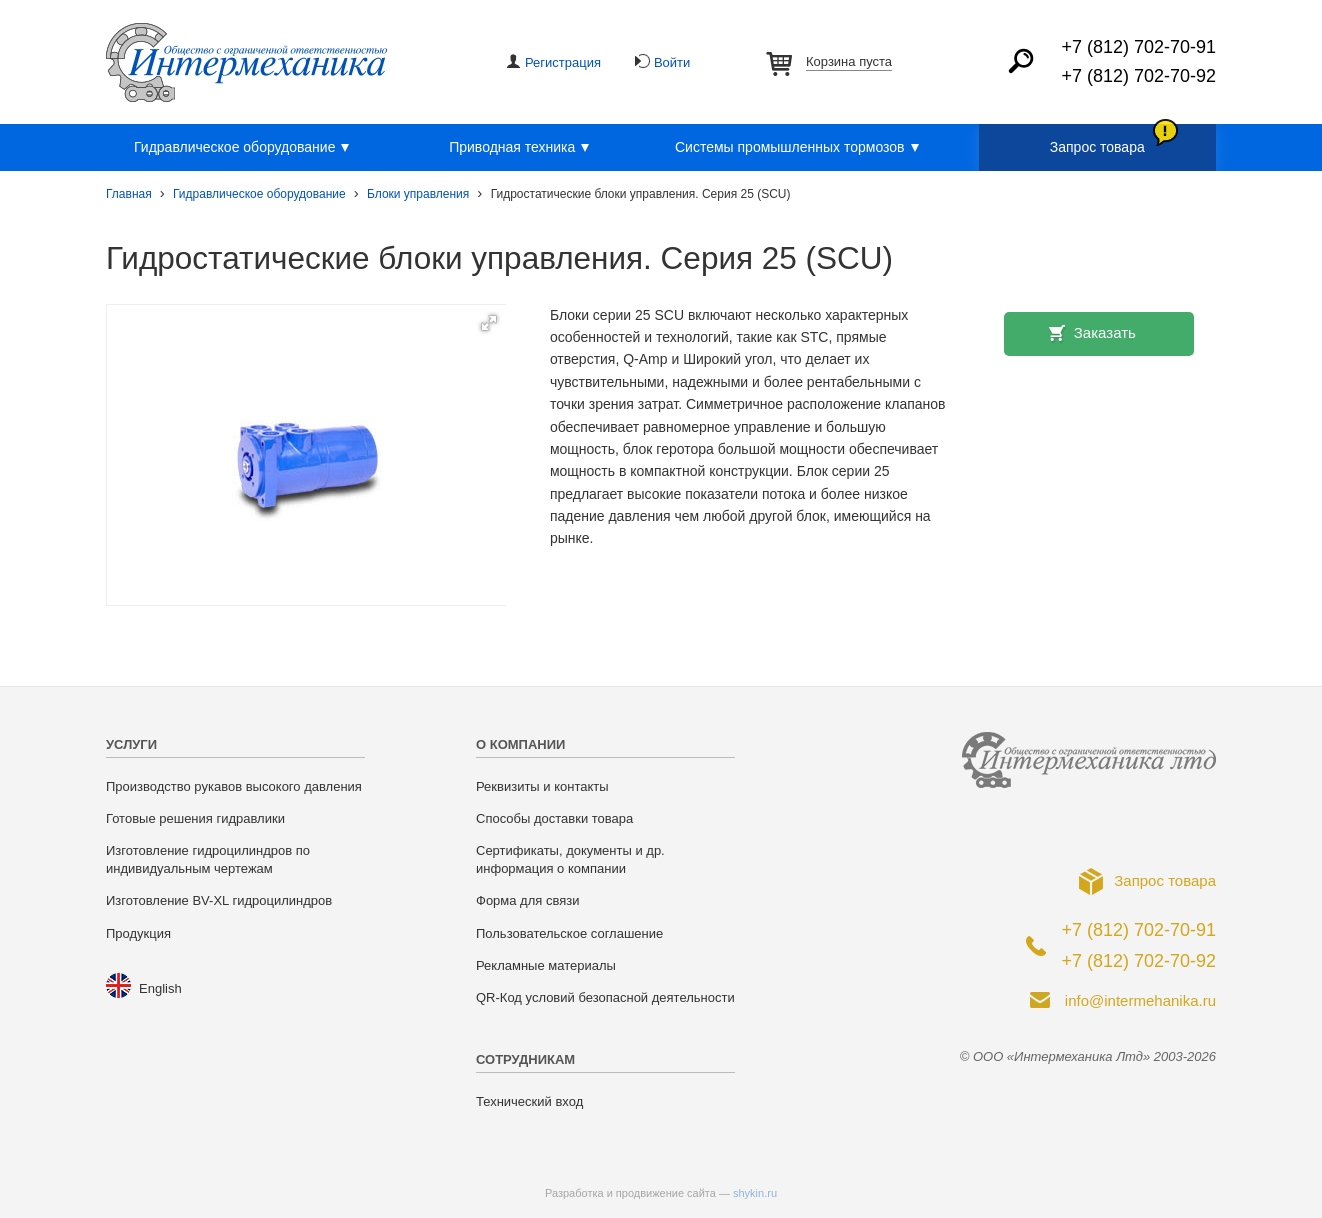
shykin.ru (755, 1193)
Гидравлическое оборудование (244, 148)
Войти (672, 62)
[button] (489, 323)
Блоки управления (418, 194)
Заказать (1105, 332)
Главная (129, 194)
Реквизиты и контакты (542, 786)
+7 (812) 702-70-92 (1138, 76)
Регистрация (563, 62)
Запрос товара (1097, 147)
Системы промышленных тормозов (800, 148)
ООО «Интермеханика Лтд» (246, 62)
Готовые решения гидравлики (195, 818)
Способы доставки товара (554, 818)
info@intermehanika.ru (1140, 1000)
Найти (1021, 61)
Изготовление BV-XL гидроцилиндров (219, 900)
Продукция (138, 933)
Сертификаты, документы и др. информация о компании (570, 859)
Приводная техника (522, 148)
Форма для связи (527, 900)
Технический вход (529, 1101)
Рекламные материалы (546, 965)
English (160, 988)
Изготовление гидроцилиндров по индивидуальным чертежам (208, 859)
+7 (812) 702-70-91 (1138, 47)
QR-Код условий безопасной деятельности (605, 997)
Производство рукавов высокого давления (234, 786)
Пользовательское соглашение (569, 933)
